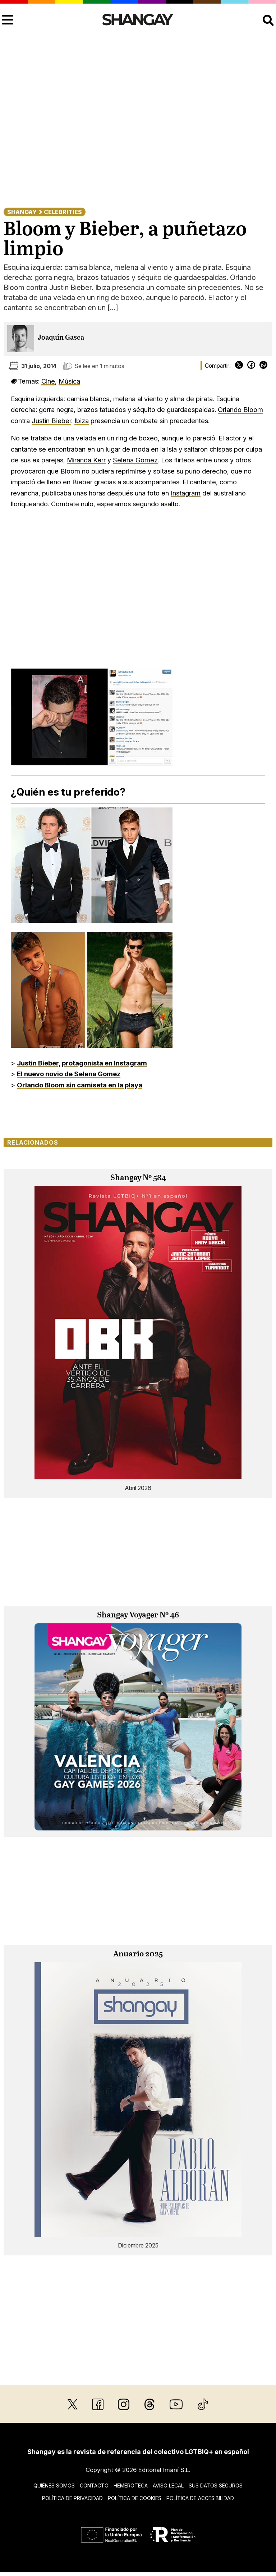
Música (69, 381)
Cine (48, 381)
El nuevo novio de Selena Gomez (68, 1074)
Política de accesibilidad (200, 2498)
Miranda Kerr (86, 460)
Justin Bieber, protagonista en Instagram (82, 1063)
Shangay (22, 212)
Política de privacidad (72, 2498)
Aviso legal (168, 2485)
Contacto (94, 2485)
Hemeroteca (131, 2485)
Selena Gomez (135, 460)
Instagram (186, 493)
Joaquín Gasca (61, 337)
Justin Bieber (51, 421)
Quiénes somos (54, 2485)
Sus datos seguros (216, 2485)
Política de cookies (134, 2498)
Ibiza (81, 421)
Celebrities (63, 212)
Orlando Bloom (240, 409)
